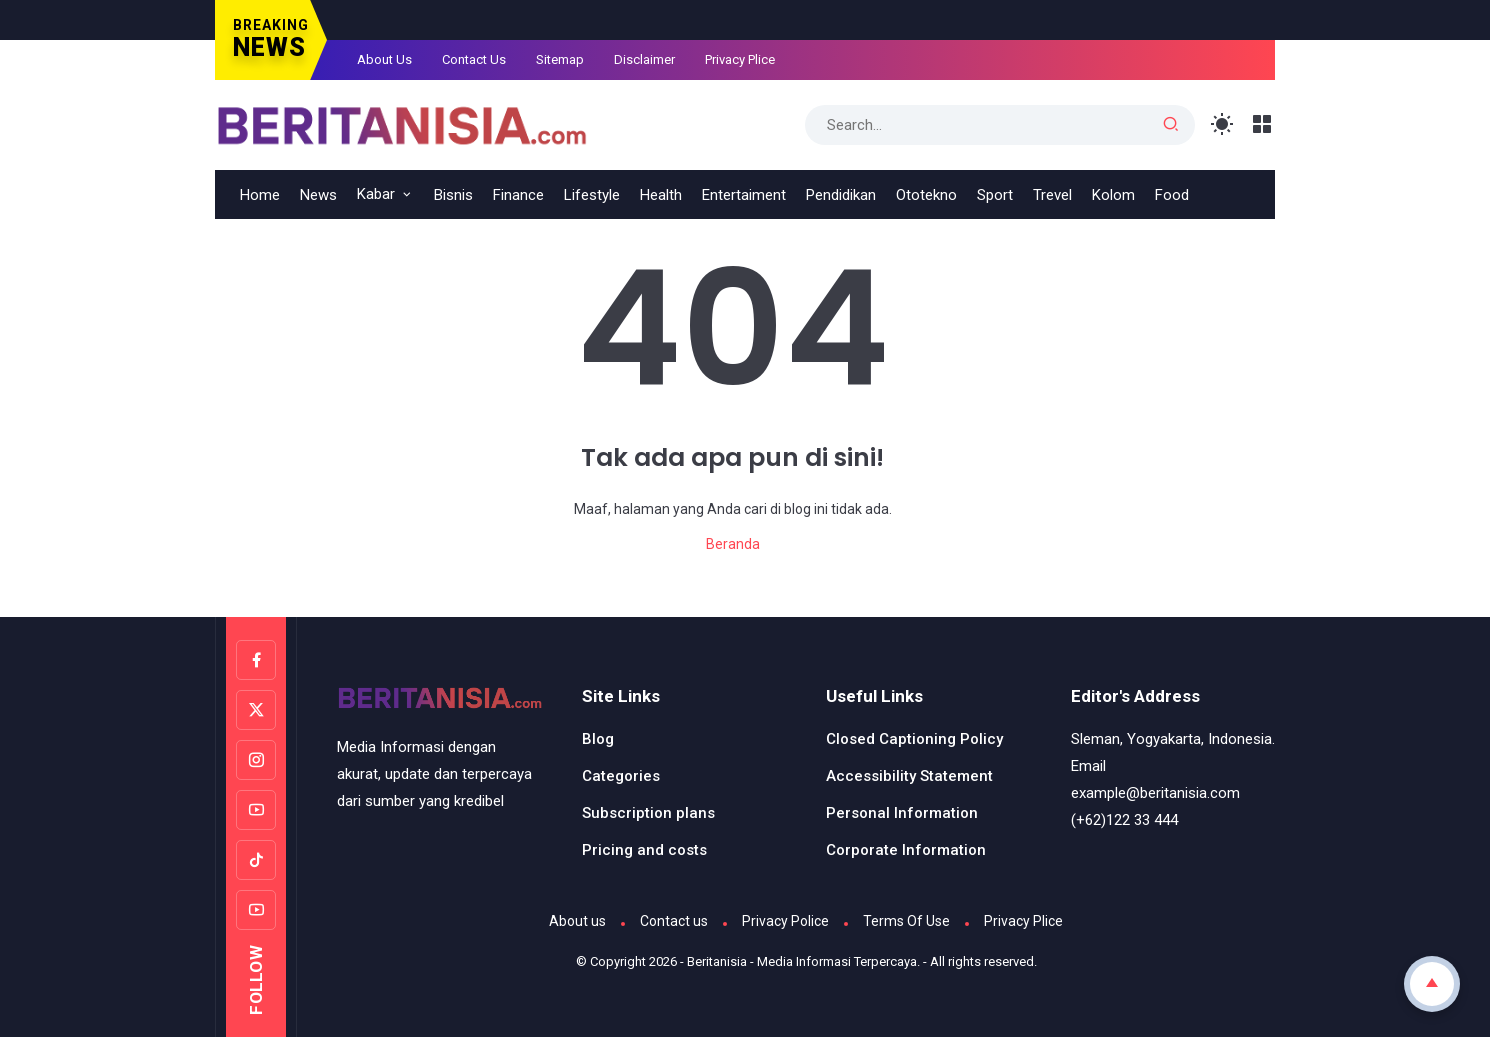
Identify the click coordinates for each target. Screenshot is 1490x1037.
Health (661, 195)
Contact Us (474, 59)
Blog (598, 739)
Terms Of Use (906, 921)
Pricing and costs (644, 850)
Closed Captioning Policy (914, 739)
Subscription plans (648, 813)
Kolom (1113, 195)
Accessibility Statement (909, 776)
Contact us (674, 921)
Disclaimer (644, 59)
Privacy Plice (740, 59)
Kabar (376, 194)
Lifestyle (592, 195)
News (318, 195)
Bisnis (453, 195)
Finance (518, 195)
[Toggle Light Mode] (1222, 124)
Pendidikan (841, 195)
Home (260, 195)
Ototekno (926, 195)
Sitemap (560, 59)
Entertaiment (744, 195)
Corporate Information (906, 850)
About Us (384, 59)
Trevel (1052, 195)
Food (1172, 195)
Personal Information (902, 813)
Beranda (733, 544)
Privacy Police (785, 921)
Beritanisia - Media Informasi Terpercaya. (803, 961)
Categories (621, 776)
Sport (995, 195)
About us (577, 921)
